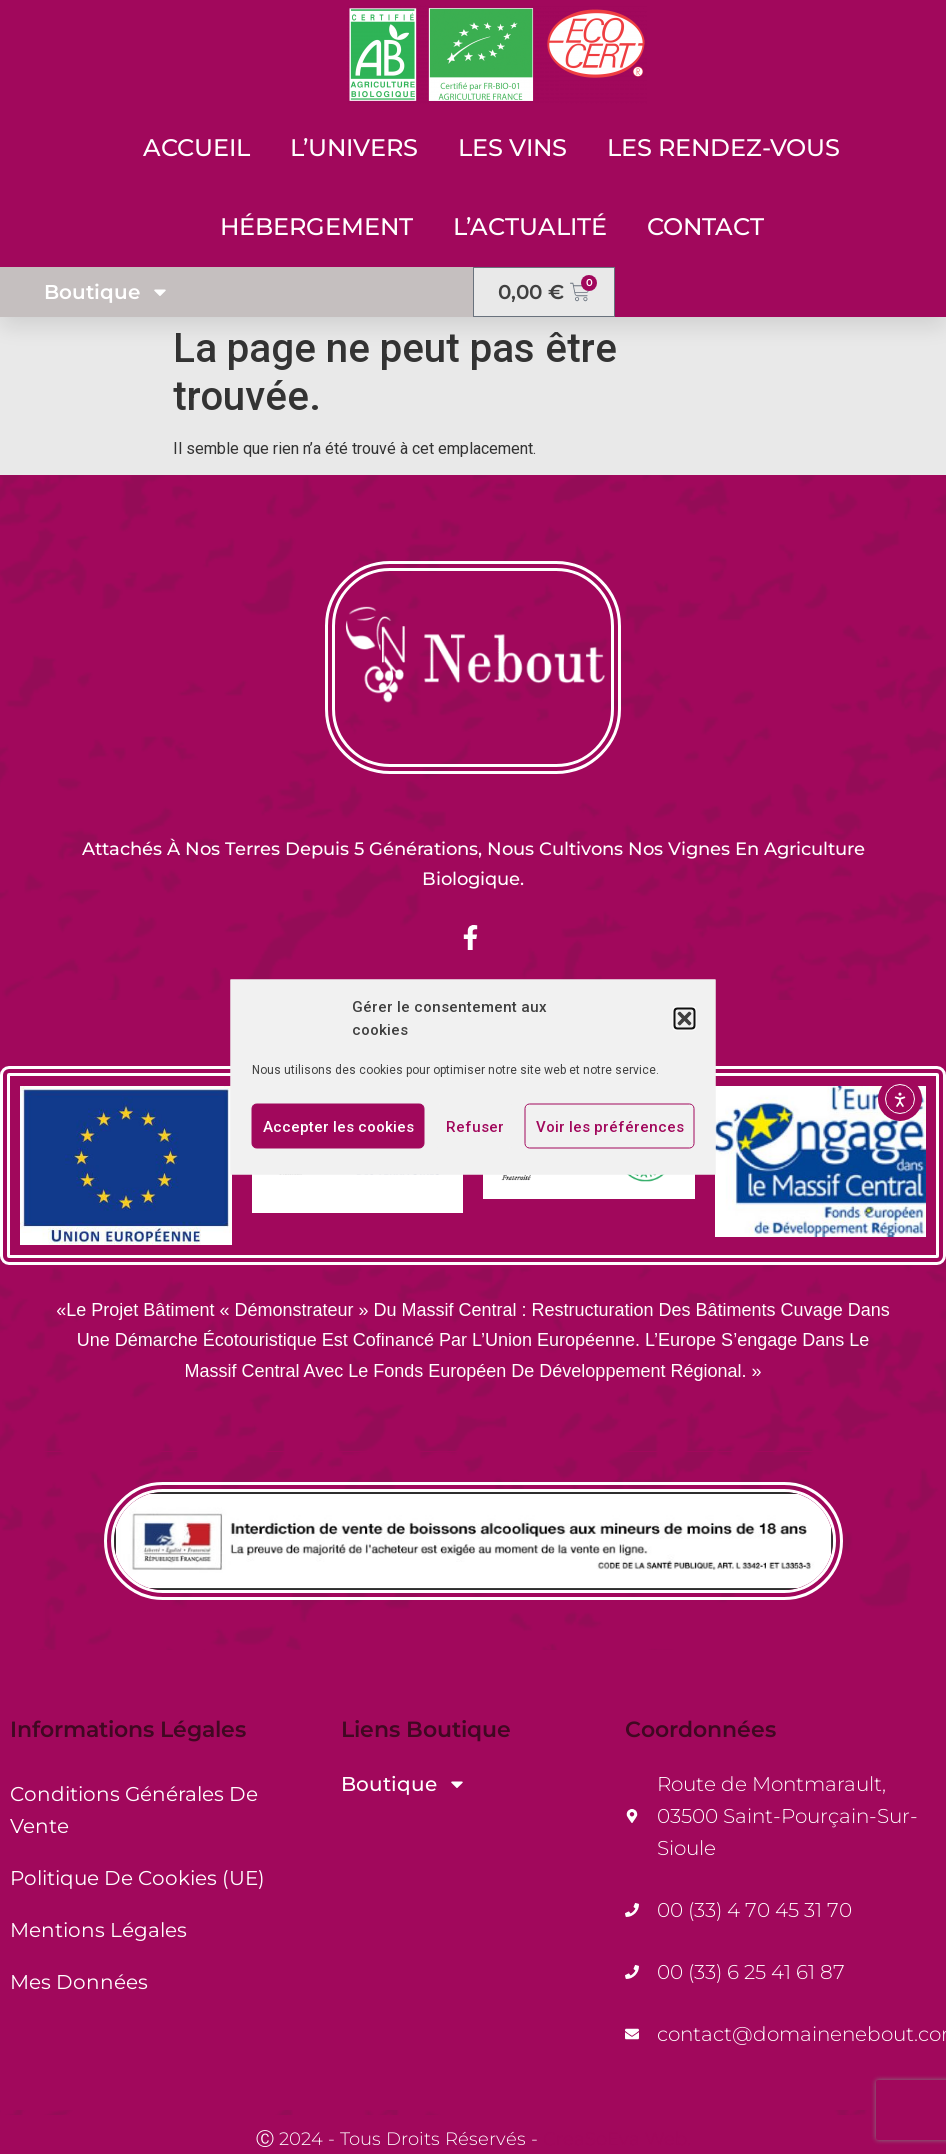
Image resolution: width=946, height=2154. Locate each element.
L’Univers (354, 147)
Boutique (107, 292)
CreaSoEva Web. (617, 2139)
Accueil (196, 147)
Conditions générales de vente (134, 1810)
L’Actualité (530, 226)
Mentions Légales (98, 1930)
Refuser (475, 1126)
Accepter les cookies (338, 1126)
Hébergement (316, 226)
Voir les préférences (610, 1126)
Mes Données (79, 1982)
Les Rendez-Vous (723, 147)
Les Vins (512, 147)
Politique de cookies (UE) (137, 1878)
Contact (705, 226)
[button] (685, 1018)
